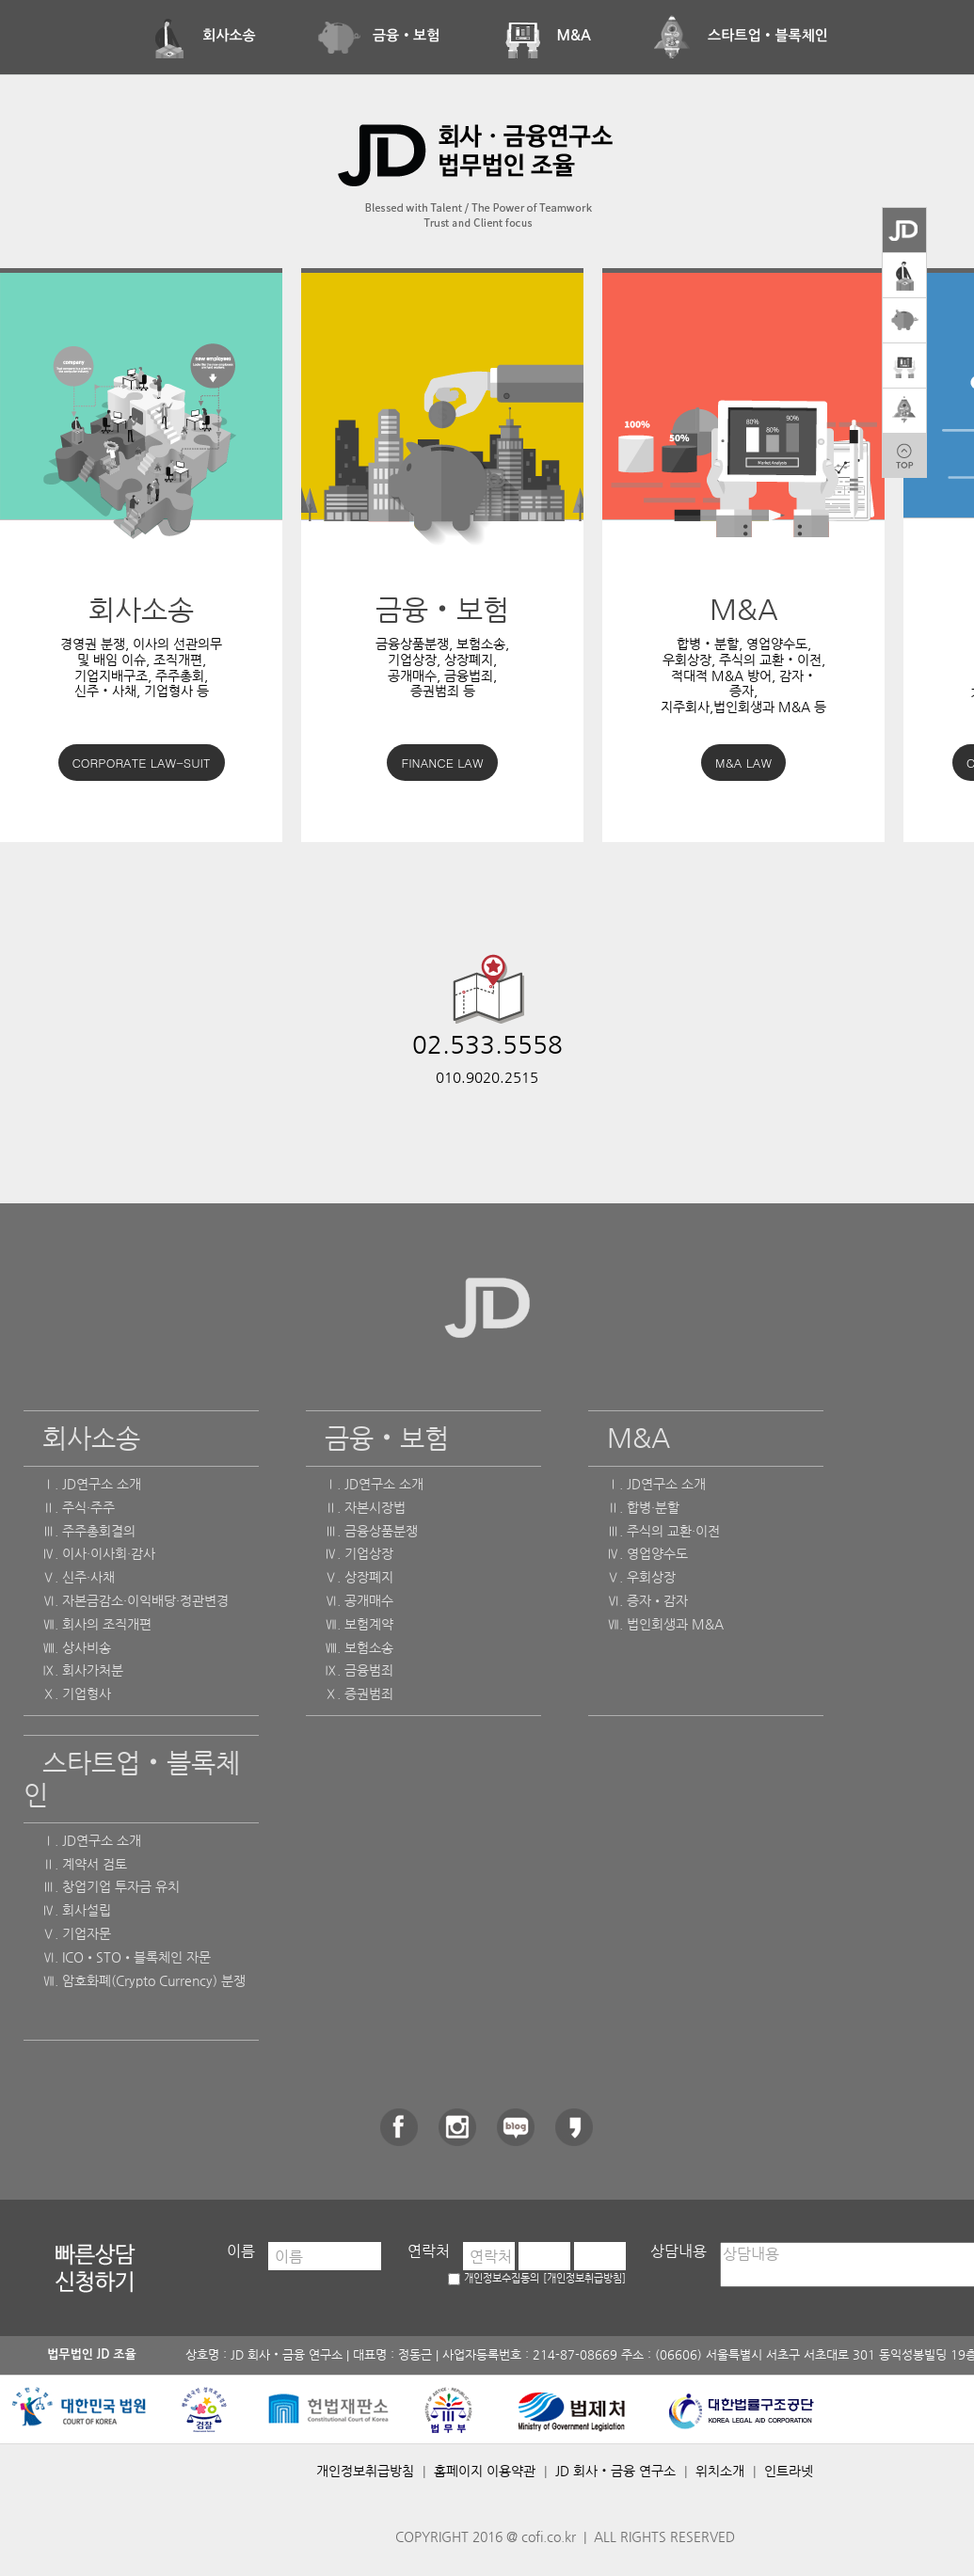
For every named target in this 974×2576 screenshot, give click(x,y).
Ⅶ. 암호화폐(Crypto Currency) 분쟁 (144, 1980)
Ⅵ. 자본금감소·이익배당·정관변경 (135, 1600)
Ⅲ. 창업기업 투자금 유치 (111, 1886)
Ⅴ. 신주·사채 (78, 1576)
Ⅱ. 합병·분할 (643, 1507)
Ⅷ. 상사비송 (76, 1647)
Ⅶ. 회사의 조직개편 (97, 1623)
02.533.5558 (487, 1044)
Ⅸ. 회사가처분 (82, 1670)
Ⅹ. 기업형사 (76, 1693)
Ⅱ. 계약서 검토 (84, 1863)
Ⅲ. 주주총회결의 (89, 1530)
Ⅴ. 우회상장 (641, 1576)
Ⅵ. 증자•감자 (647, 1600)
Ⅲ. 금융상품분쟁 (371, 1530)
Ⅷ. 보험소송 (359, 1647)
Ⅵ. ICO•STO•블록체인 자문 (126, 1956)
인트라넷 (788, 2470)
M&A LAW (743, 762)
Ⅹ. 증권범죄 (359, 1693)
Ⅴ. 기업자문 (76, 1933)
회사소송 (201, 35)
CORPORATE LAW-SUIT (141, 762)
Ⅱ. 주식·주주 (78, 1507)
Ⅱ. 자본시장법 (365, 1507)
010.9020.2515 (487, 1077)
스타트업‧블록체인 (739, 35)
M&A (545, 35)
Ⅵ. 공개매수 (359, 1600)
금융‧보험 (378, 35)
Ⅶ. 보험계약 (359, 1623)
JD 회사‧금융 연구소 (615, 2470)
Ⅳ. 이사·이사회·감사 (98, 1553)
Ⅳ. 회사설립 (76, 1909)
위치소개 (719, 2470)
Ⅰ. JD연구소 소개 (91, 1483)
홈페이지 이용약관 (484, 2470)
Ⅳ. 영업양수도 (647, 1553)
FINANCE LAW (442, 762)
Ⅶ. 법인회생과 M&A (665, 1623)
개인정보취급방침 (365, 2470)
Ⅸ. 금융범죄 (359, 1670)
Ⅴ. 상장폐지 (359, 1576)
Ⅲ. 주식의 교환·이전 (663, 1530)
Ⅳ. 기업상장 (359, 1553)
